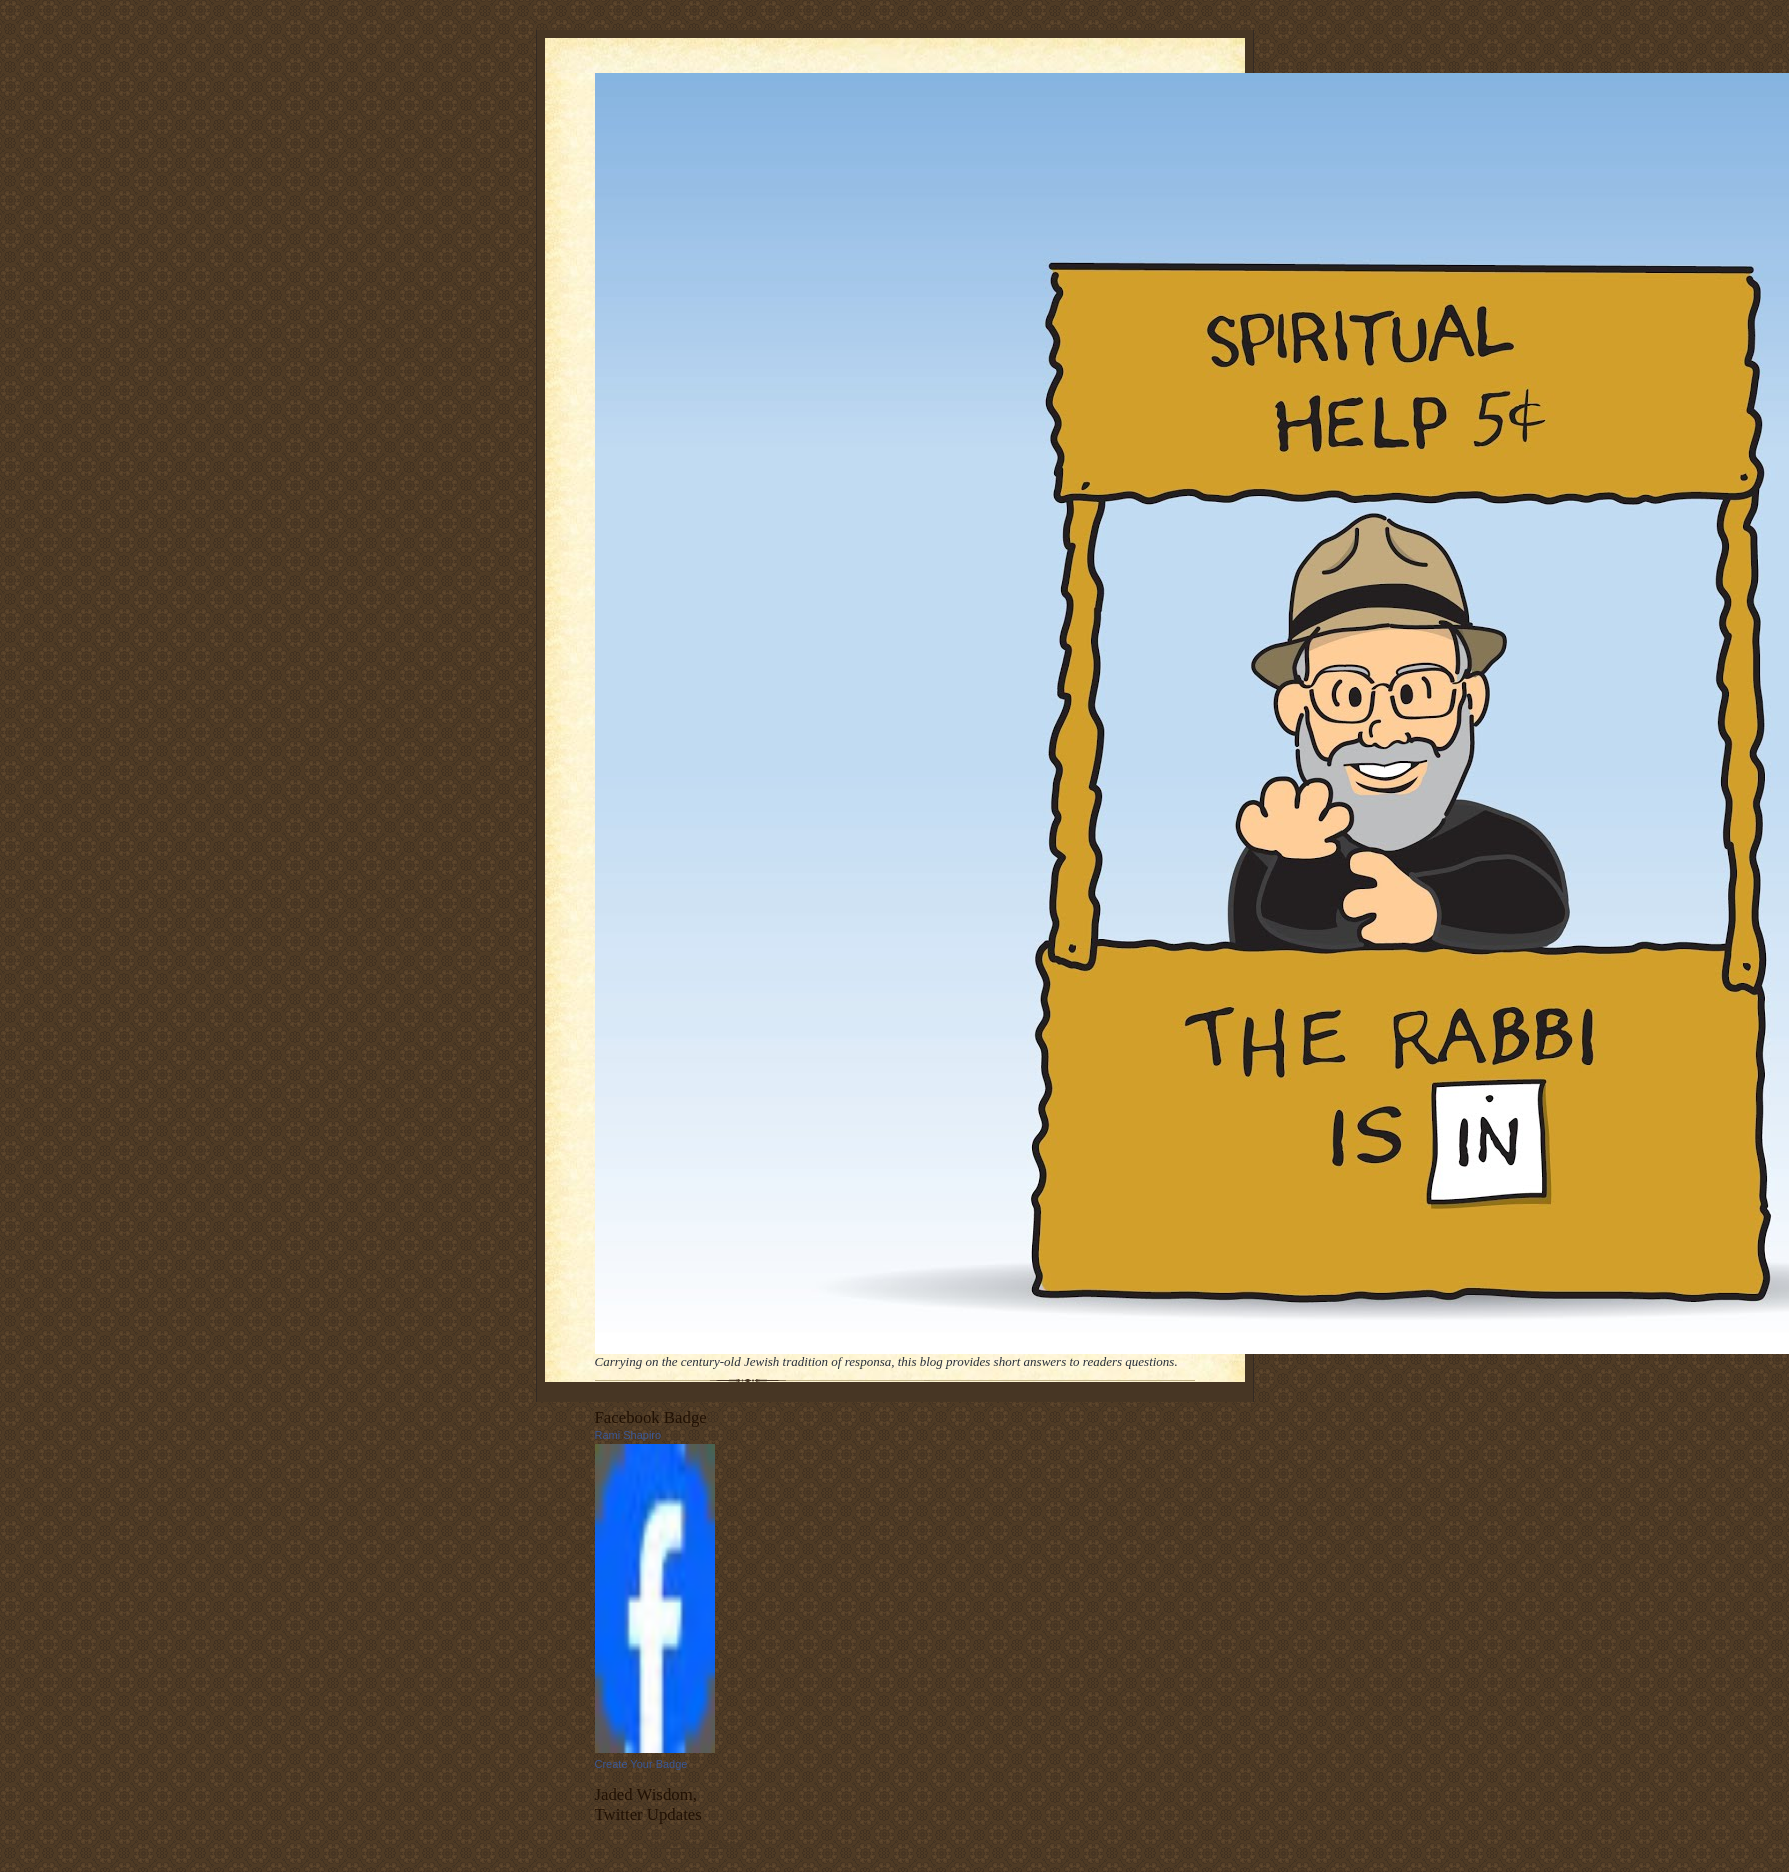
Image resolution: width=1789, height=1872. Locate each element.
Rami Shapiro (628, 1435)
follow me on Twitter (697, 1843)
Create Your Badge (641, 1764)
